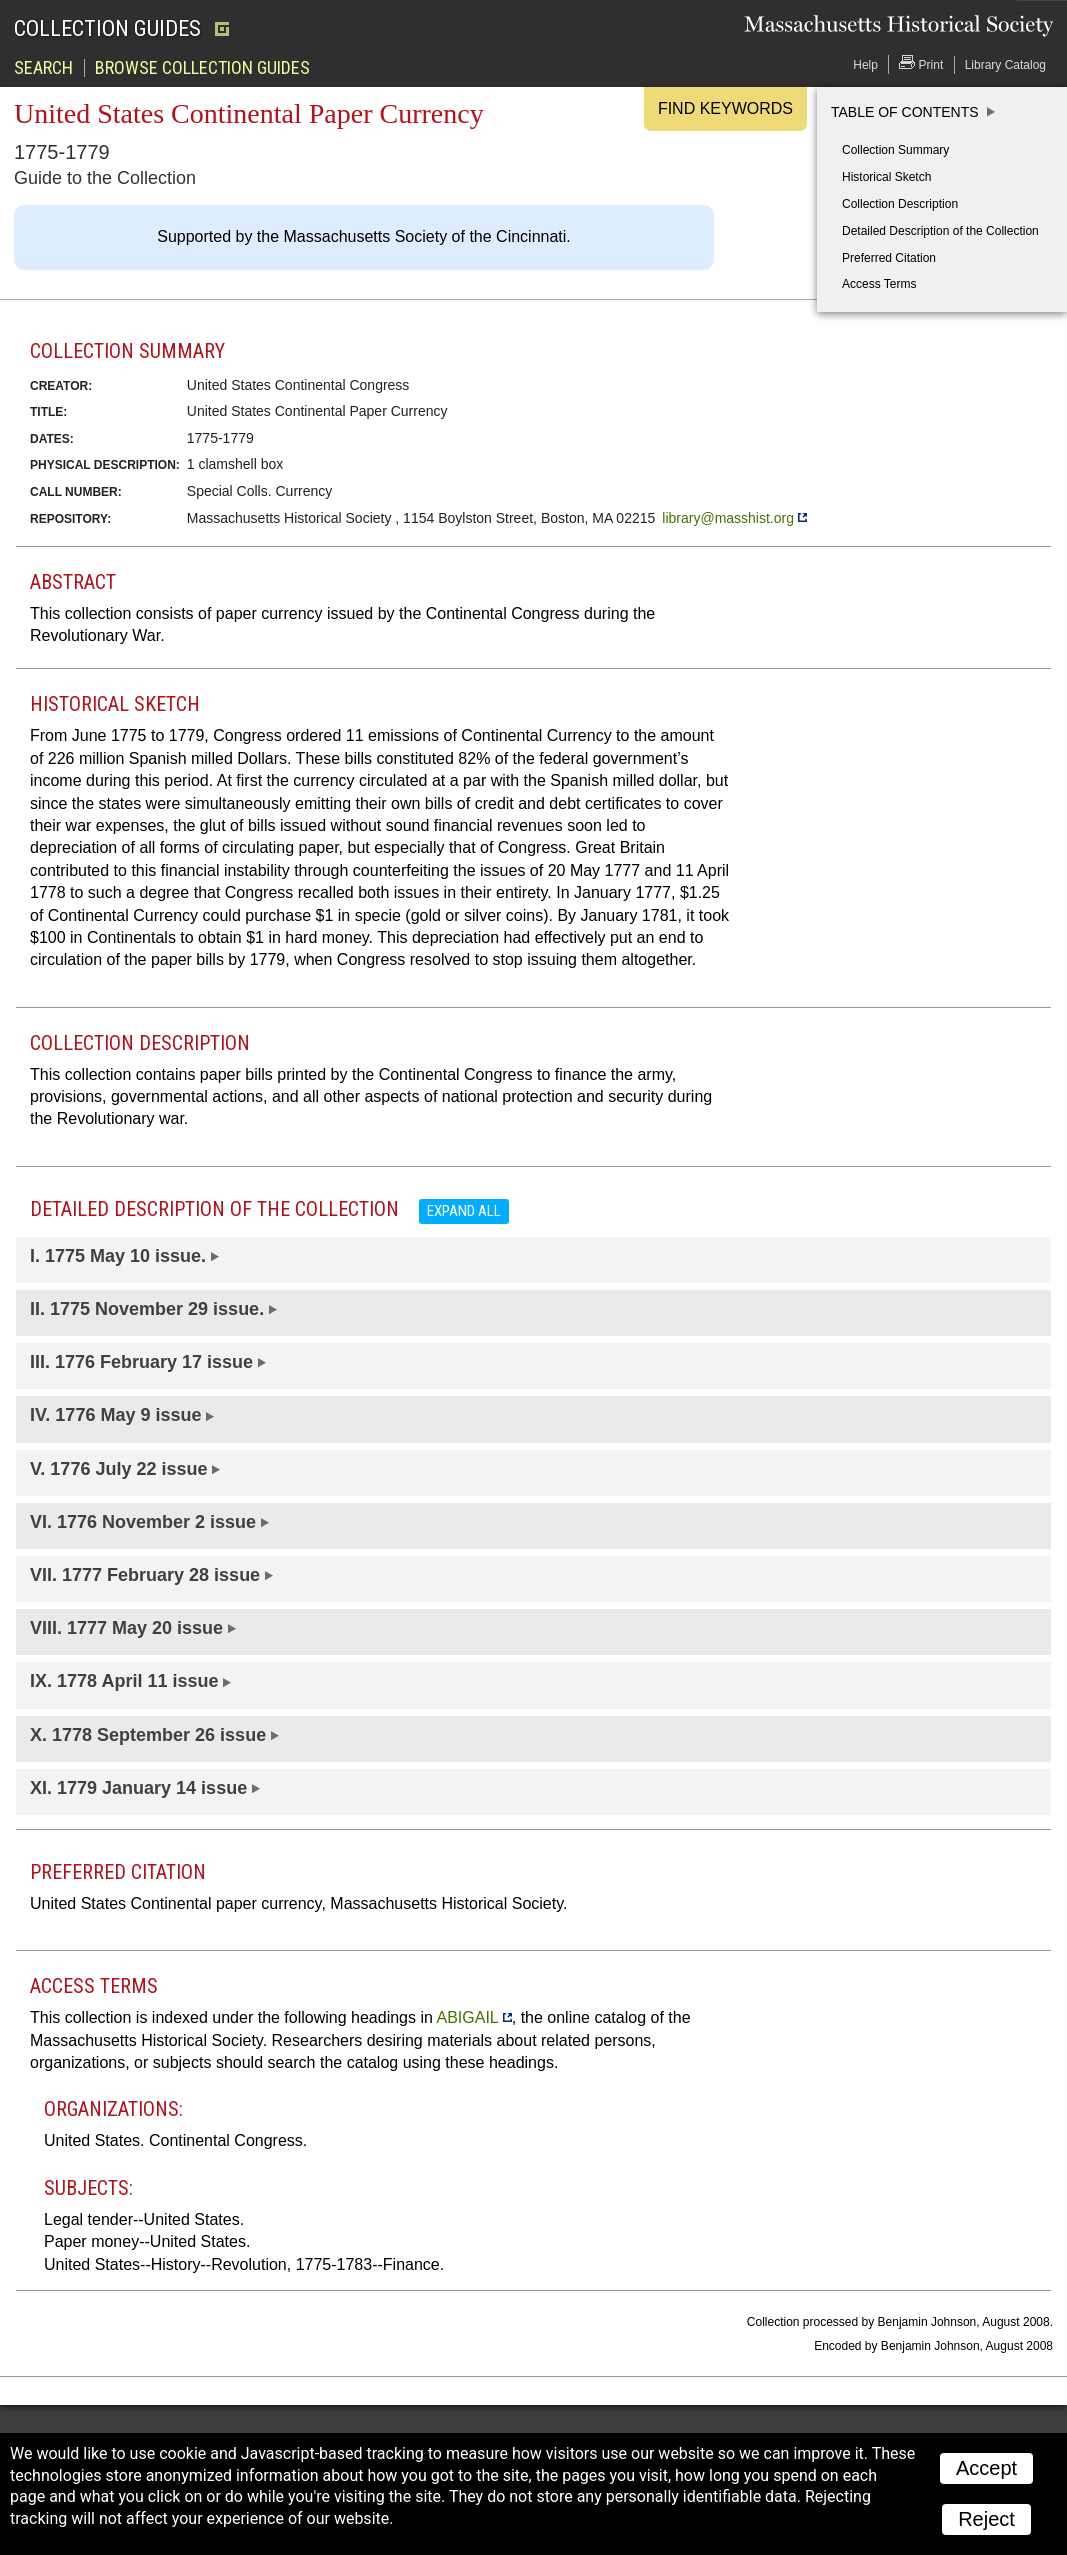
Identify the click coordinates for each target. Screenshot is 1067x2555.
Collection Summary (895, 150)
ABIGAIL (467, 2017)
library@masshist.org (728, 518)
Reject (986, 2519)
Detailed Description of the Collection (940, 231)
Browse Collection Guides (202, 68)
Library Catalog (1005, 65)
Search (43, 68)
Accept (986, 2468)
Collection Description (900, 204)
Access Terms (879, 284)
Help (865, 65)
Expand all (464, 1211)
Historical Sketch (886, 177)
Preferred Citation (889, 258)
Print (921, 63)
